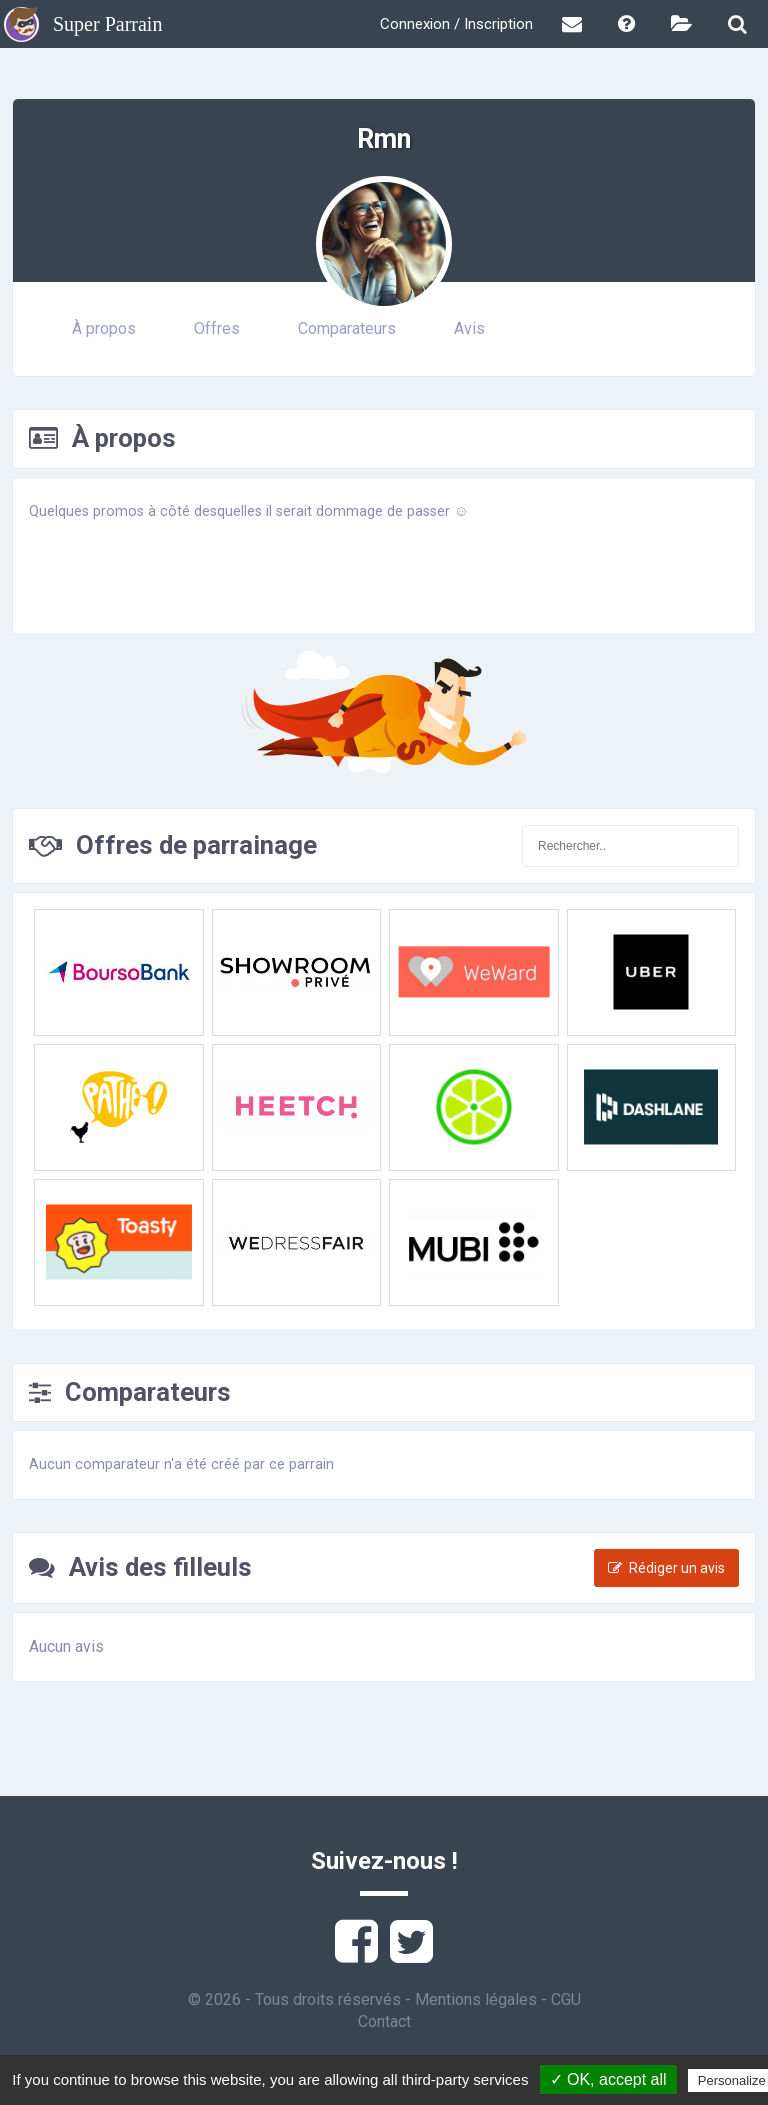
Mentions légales (476, 1999)
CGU (566, 1999)
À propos (104, 328)
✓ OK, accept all (608, 2079)
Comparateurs (347, 328)
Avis (469, 328)
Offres (217, 328)
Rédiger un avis (666, 1568)
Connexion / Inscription (456, 24)
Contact (384, 2021)
